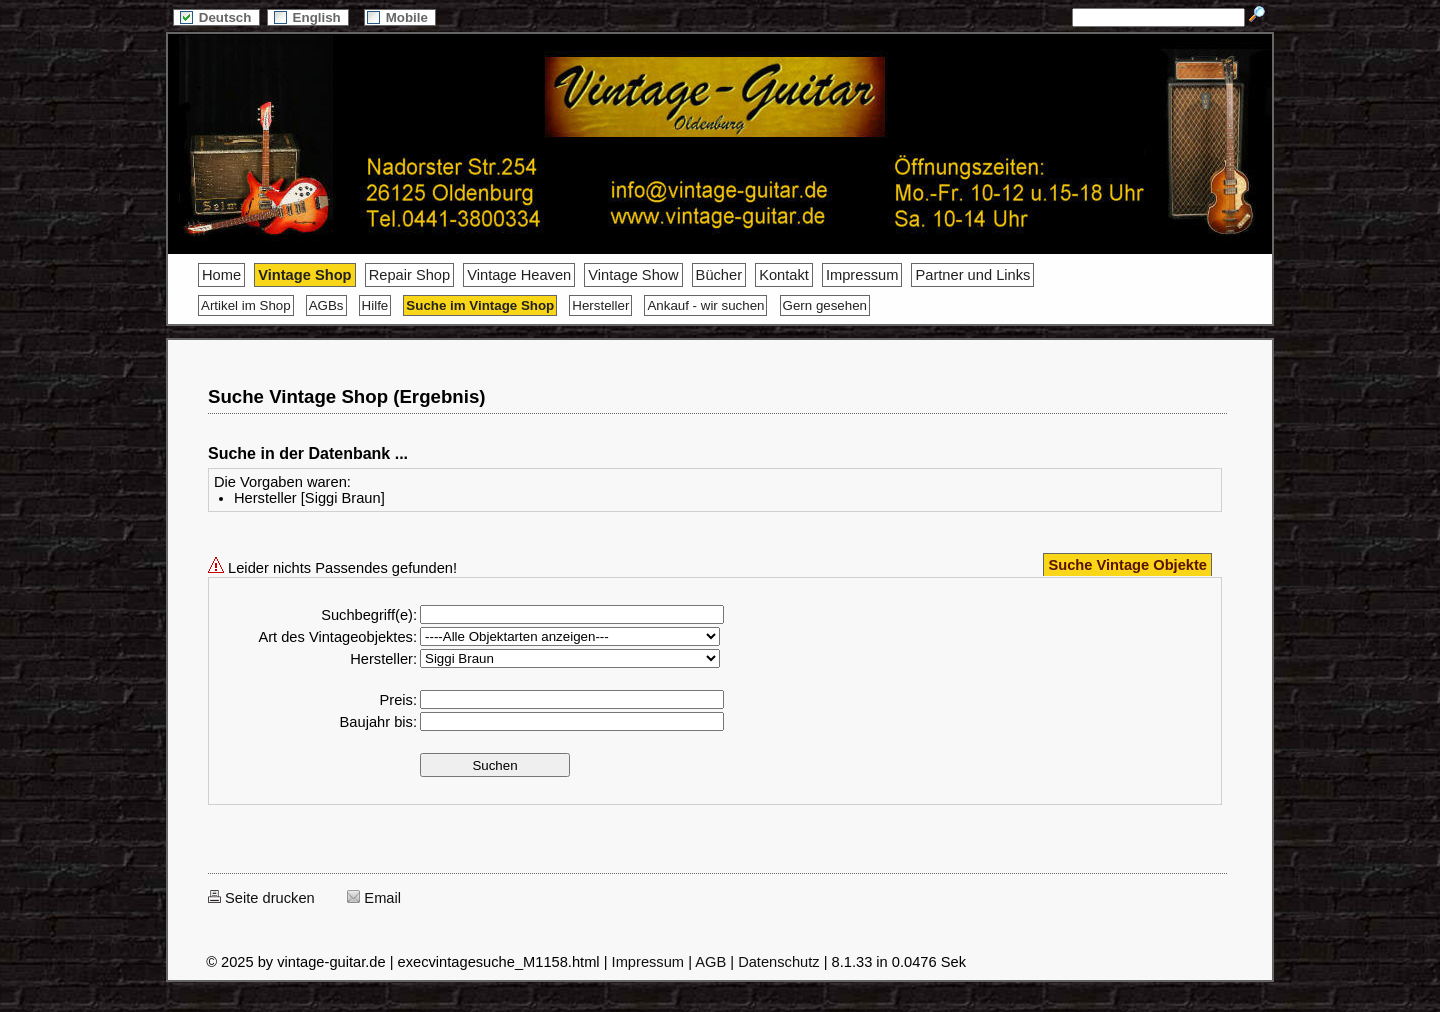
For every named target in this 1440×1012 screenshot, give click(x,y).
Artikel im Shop (246, 305)
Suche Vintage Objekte (1127, 565)
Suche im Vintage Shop (480, 305)
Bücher (719, 275)
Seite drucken (261, 898)
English (308, 17)
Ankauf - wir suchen (705, 305)
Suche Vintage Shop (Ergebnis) (346, 396)
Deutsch (216, 17)
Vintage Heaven (519, 275)
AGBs (326, 305)
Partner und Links (972, 275)
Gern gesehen (825, 305)
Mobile (400, 17)
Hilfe (375, 305)
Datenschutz (778, 962)
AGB (710, 962)
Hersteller (600, 305)
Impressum (862, 275)
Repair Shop (409, 275)
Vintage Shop (304, 275)
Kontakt (784, 275)
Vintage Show (633, 275)
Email (374, 898)
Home (221, 275)
